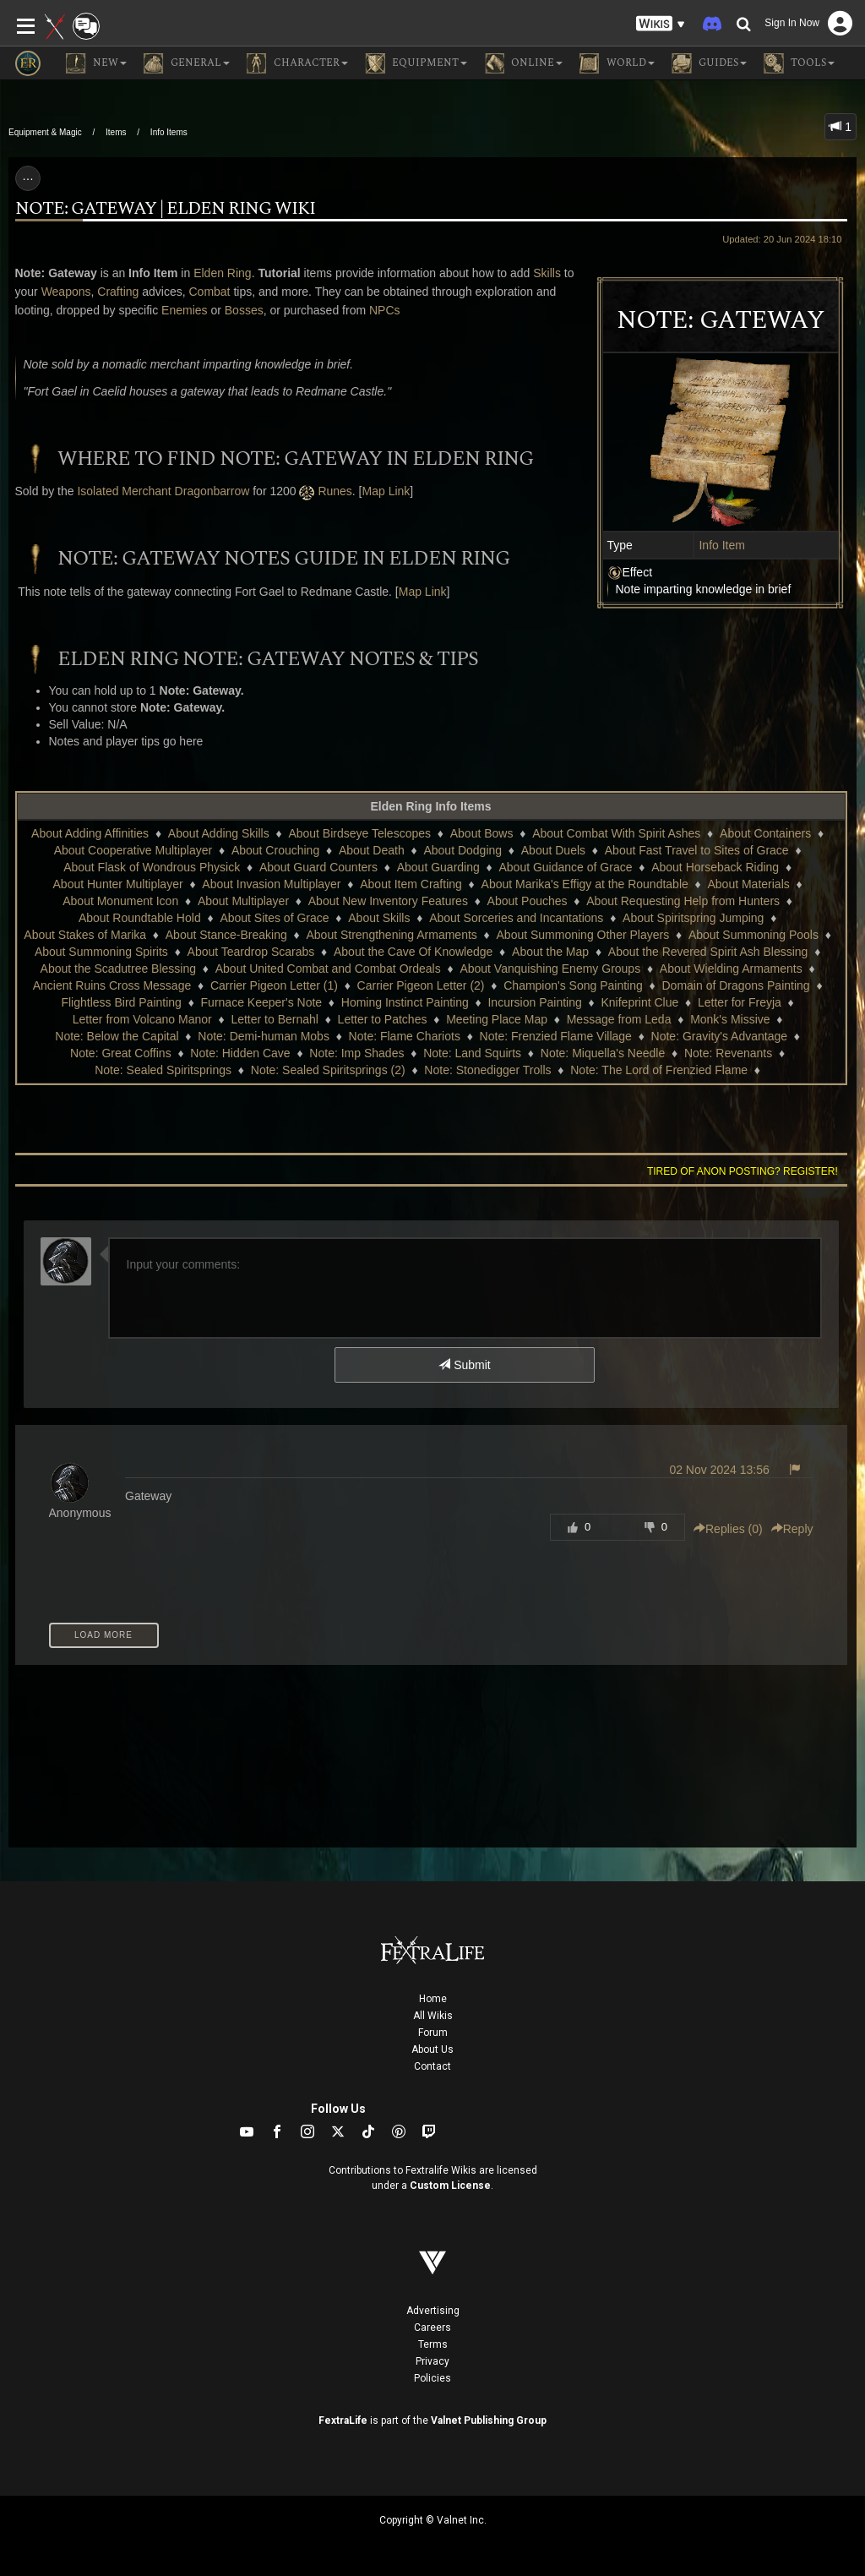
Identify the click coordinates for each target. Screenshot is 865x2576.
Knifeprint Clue (639, 1002)
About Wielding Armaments (731, 968)
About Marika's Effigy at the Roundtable (584, 884)
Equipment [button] (416, 63)
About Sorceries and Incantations (516, 918)
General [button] (187, 63)
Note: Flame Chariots (404, 1036)
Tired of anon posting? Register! (742, 1171)
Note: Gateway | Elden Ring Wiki (165, 209)
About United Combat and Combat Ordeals (328, 968)
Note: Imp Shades (356, 1053)
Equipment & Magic (45, 132)
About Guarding (438, 867)
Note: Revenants (728, 1053)
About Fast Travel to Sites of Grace (697, 850)
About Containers (765, 833)
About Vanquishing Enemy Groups (550, 968)
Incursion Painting (534, 1002)
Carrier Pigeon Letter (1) (274, 985)
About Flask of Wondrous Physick (151, 867)
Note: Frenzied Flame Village (556, 1036)
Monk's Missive (730, 1019)
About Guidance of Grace (565, 867)
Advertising (433, 2311)
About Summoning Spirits (101, 951)
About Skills (379, 918)
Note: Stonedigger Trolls (487, 1070)
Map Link (386, 491)
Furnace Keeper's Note (262, 1002)
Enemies (184, 310)
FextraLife (342, 2420)
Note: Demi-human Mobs (263, 1036)
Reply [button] (792, 1529)
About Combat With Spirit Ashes (616, 833)
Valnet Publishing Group (489, 2420)
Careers (432, 2327)
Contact (432, 2066)
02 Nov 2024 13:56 (719, 1469)
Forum (433, 2032)
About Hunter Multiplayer (118, 884)
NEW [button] (96, 63)
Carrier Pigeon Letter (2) (421, 985)
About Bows (482, 833)
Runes (334, 491)
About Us (432, 2049)
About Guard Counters (318, 867)
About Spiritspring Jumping (693, 918)
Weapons (66, 291)
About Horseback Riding (715, 867)
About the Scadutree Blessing (118, 968)
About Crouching (275, 850)
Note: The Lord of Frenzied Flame (659, 1070)
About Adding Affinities (90, 833)
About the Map (550, 951)
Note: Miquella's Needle (603, 1053)
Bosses (244, 310)
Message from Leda (619, 1019)
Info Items (169, 132)
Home (433, 1999)
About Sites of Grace (274, 918)
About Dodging (462, 850)
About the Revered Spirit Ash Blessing (708, 951)
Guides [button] (709, 63)
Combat (209, 291)
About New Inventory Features (388, 901)
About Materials (748, 884)
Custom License (450, 2185)
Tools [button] (799, 63)
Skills (547, 273)
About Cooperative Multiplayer (133, 850)
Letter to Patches (382, 1019)
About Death (372, 850)
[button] (660, 24)
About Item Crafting (411, 884)
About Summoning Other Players (583, 934)
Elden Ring (222, 273)
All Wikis (433, 2016)
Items (116, 132)
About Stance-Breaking (226, 934)
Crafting (118, 291)
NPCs (384, 310)
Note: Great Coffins (120, 1053)
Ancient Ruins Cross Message (112, 985)
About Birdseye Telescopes (359, 833)
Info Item (721, 545)
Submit (464, 1365)
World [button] (617, 63)
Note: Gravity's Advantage (719, 1036)
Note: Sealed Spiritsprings (163, 1070)
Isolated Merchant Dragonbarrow (163, 491)
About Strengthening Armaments (391, 934)
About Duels (553, 850)
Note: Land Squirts (472, 1053)
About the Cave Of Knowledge (413, 951)
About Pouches (527, 901)
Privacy (432, 2361)
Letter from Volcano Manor (142, 1019)
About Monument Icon (120, 901)
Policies (432, 2378)
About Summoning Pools (753, 934)
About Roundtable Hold (140, 918)
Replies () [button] (728, 1529)
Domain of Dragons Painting (736, 985)
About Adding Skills (218, 833)
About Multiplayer (243, 901)
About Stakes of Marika (85, 934)
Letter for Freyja (739, 1002)
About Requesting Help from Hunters (683, 901)
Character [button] (297, 63)
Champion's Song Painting (573, 985)
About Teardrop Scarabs (251, 951)
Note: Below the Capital (116, 1036)
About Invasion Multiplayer (271, 884)
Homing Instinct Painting (405, 1002)
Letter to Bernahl (274, 1019)
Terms (433, 2344)
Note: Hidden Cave (240, 1053)
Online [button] (523, 63)
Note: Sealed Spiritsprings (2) (328, 1070)
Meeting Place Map (496, 1019)
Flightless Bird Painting (121, 1002)
